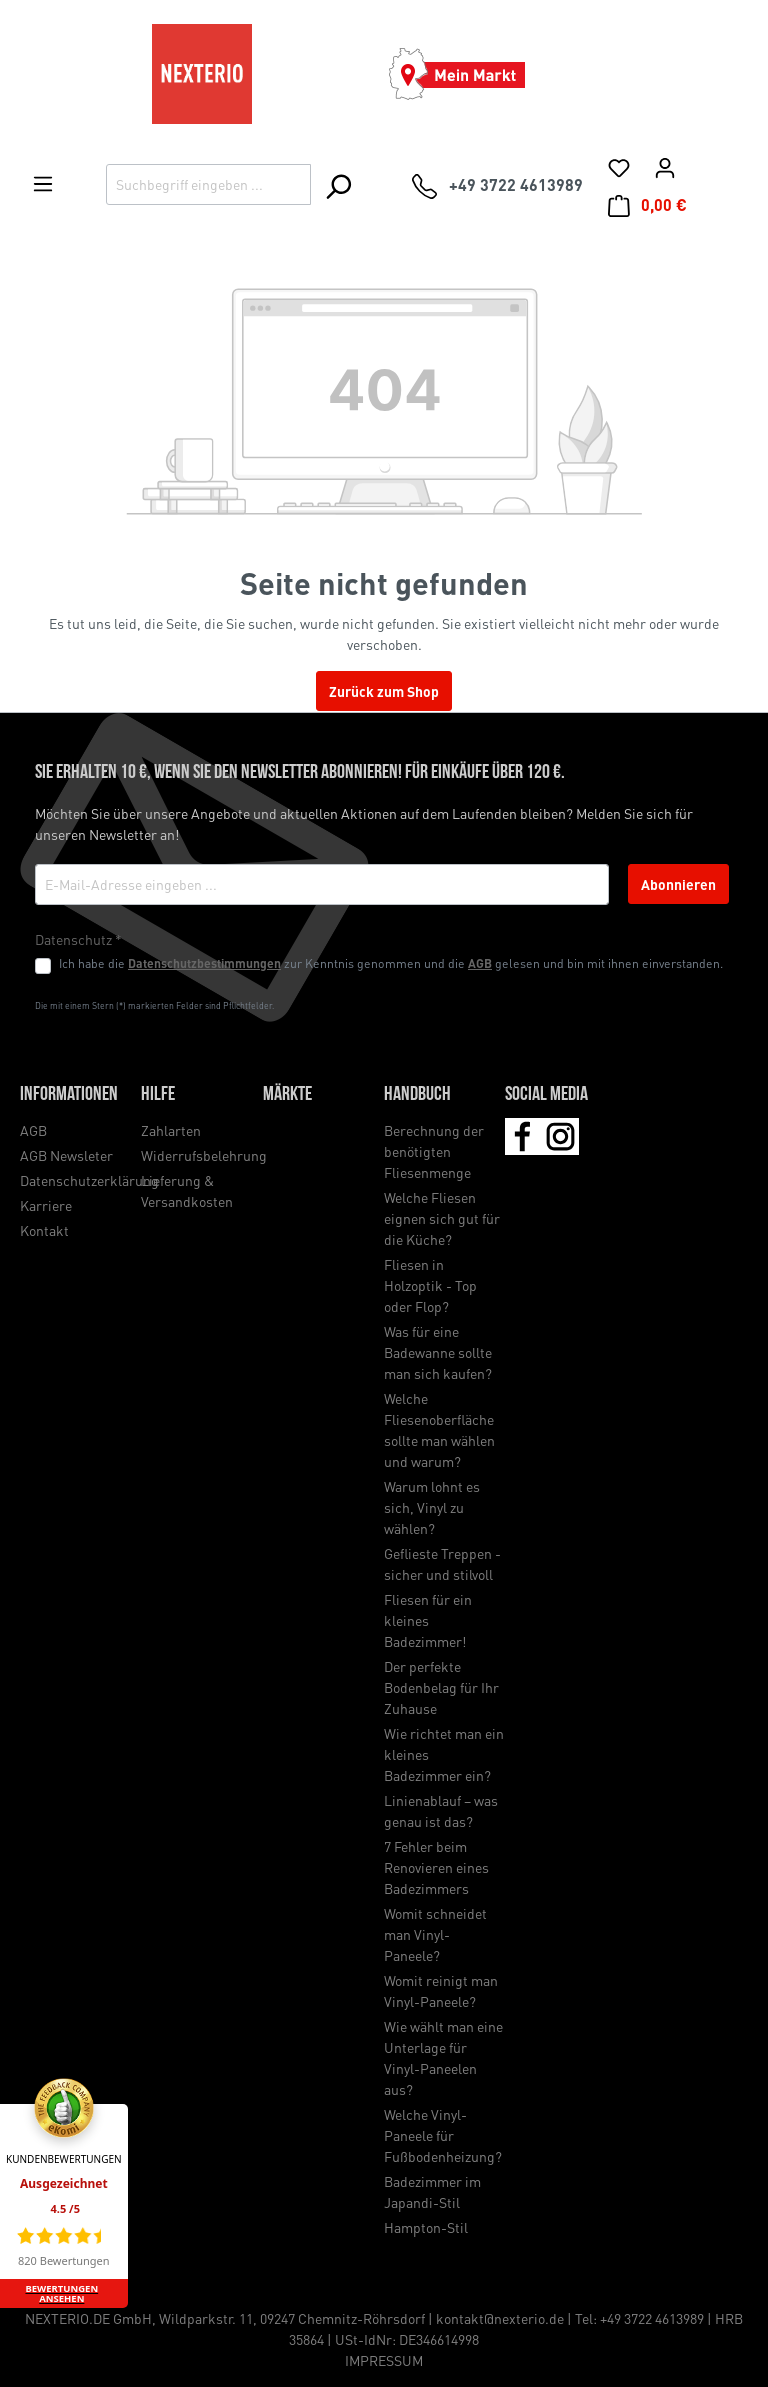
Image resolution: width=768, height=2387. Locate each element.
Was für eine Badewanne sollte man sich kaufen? (438, 1352)
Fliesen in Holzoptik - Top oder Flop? (430, 1285)
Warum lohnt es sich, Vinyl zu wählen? (432, 1507)
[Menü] (43, 183)
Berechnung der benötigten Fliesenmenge (434, 1151)
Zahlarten (171, 1130)
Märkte (287, 1095)
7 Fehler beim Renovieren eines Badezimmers (436, 1867)
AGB (480, 963)
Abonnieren (678, 884)
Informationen (69, 1095)
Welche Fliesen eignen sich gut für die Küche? (442, 1218)
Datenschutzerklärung (89, 1180)
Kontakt (44, 1230)
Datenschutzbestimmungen (204, 963)
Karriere (46, 1205)
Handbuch (417, 1095)
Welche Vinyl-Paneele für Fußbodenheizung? (443, 2135)
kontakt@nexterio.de (500, 2318)
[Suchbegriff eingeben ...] (208, 184)
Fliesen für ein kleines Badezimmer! (428, 1620)
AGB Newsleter (66, 1155)
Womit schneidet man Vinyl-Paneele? (435, 1934)
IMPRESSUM (384, 2360)
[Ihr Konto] (665, 167)
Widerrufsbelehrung (204, 1155)
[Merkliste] (619, 167)
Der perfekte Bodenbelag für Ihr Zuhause (441, 1687)
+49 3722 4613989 (652, 2318)
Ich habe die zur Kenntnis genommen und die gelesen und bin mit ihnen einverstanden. (391, 963)
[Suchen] (337, 186)
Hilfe (158, 1095)
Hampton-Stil (426, 2227)
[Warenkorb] (647, 205)
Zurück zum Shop (384, 691)
